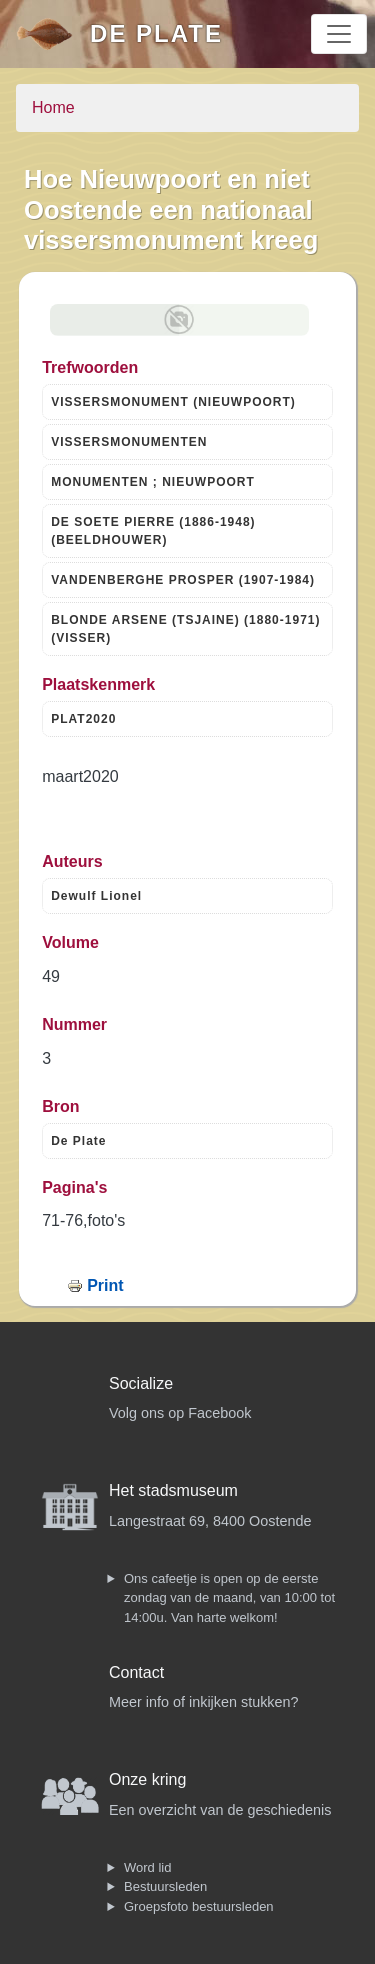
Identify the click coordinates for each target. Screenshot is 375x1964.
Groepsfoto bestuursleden (199, 1906)
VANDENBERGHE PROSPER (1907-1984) (183, 580)
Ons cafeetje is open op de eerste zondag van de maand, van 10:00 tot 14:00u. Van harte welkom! (229, 1598)
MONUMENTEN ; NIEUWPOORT (153, 482)
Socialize (141, 1383)
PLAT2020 (83, 719)
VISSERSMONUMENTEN (129, 442)
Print (105, 1285)
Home (53, 107)
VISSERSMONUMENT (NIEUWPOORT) (173, 402)
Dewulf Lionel (96, 896)
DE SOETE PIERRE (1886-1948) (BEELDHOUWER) (153, 531)
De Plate (156, 33)
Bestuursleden (165, 1886)
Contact (136, 1672)
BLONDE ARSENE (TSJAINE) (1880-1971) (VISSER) (185, 629)
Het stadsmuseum (173, 1490)
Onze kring (147, 1779)
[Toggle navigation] (339, 34)
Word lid (147, 1867)
